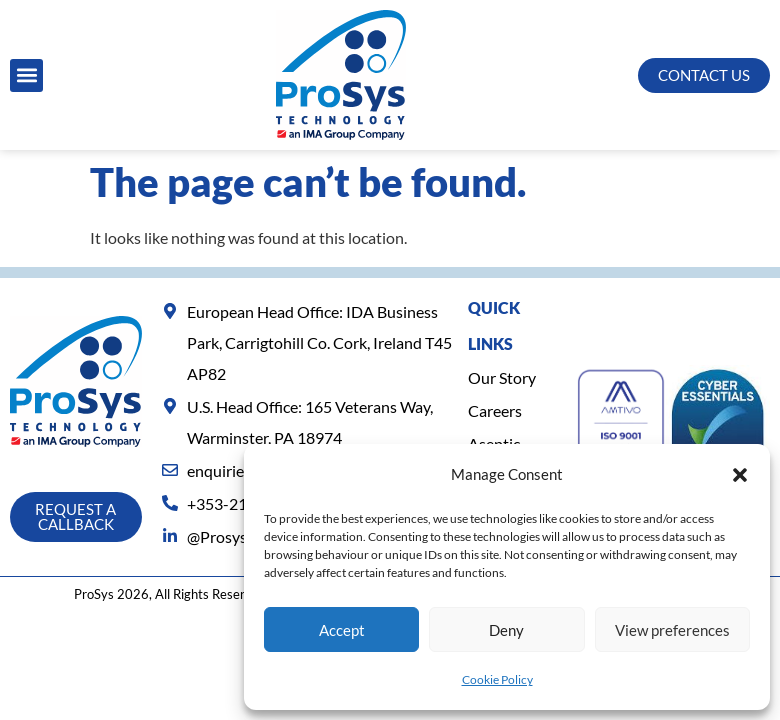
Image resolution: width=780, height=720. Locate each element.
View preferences (672, 630)
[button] (740, 475)
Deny (506, 630)
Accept (342, 630)
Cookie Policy (497, 679)
